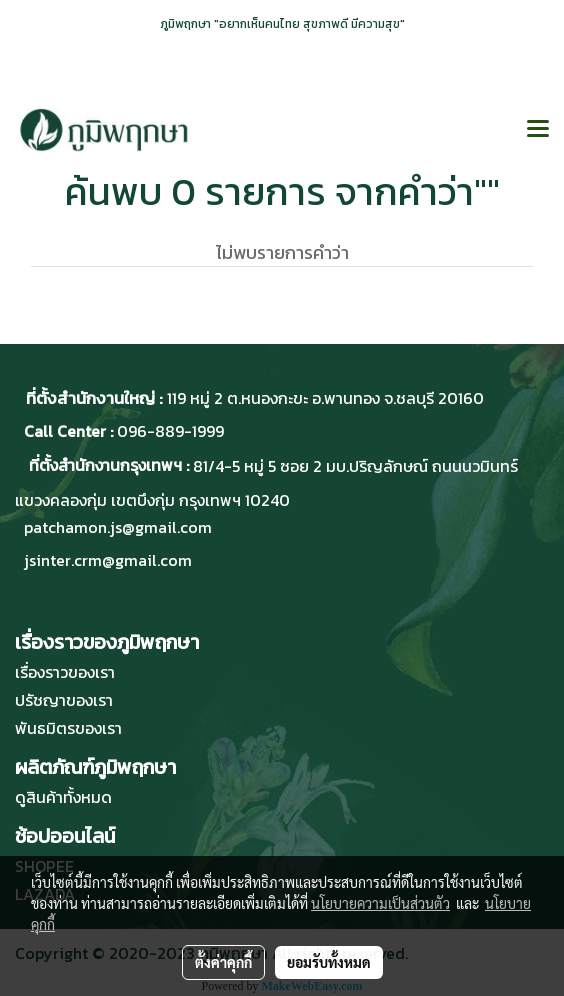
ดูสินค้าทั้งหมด (63, 797)
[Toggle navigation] (538, 130)
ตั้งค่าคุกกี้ (223, 962)
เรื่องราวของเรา (65, 672)
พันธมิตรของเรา (68, 728)
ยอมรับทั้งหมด (329, 962)
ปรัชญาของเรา (64, 700)
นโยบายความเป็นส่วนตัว (380, 903)
